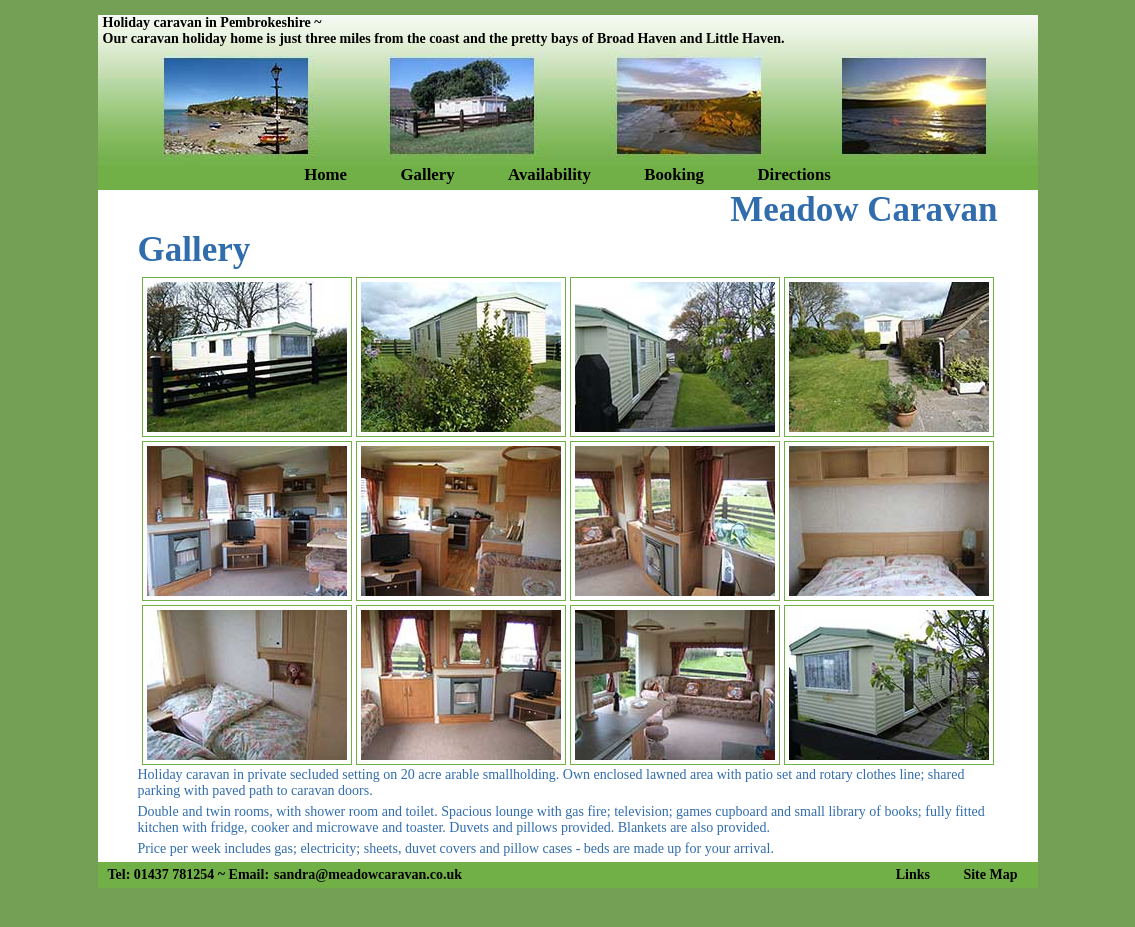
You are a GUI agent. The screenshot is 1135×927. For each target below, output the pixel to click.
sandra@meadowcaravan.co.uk (368, 874)
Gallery (428, 174)
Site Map (990, 874)
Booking (674, 174)
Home (325, 174)
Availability (549, 174)
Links (913, 874)
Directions (793, 174)
